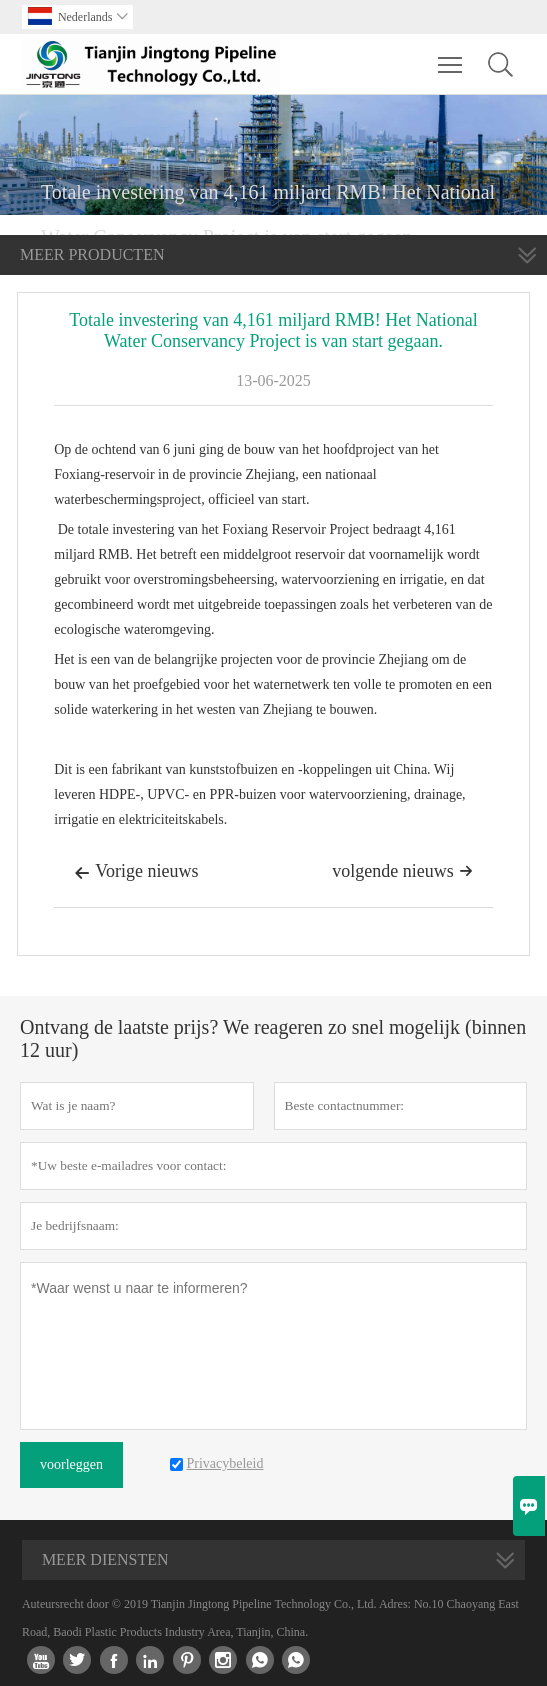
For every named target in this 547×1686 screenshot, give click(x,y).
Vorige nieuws (136, 873)
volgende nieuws (402, 871)
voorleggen (71, 1464)
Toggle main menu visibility (451, 55)
